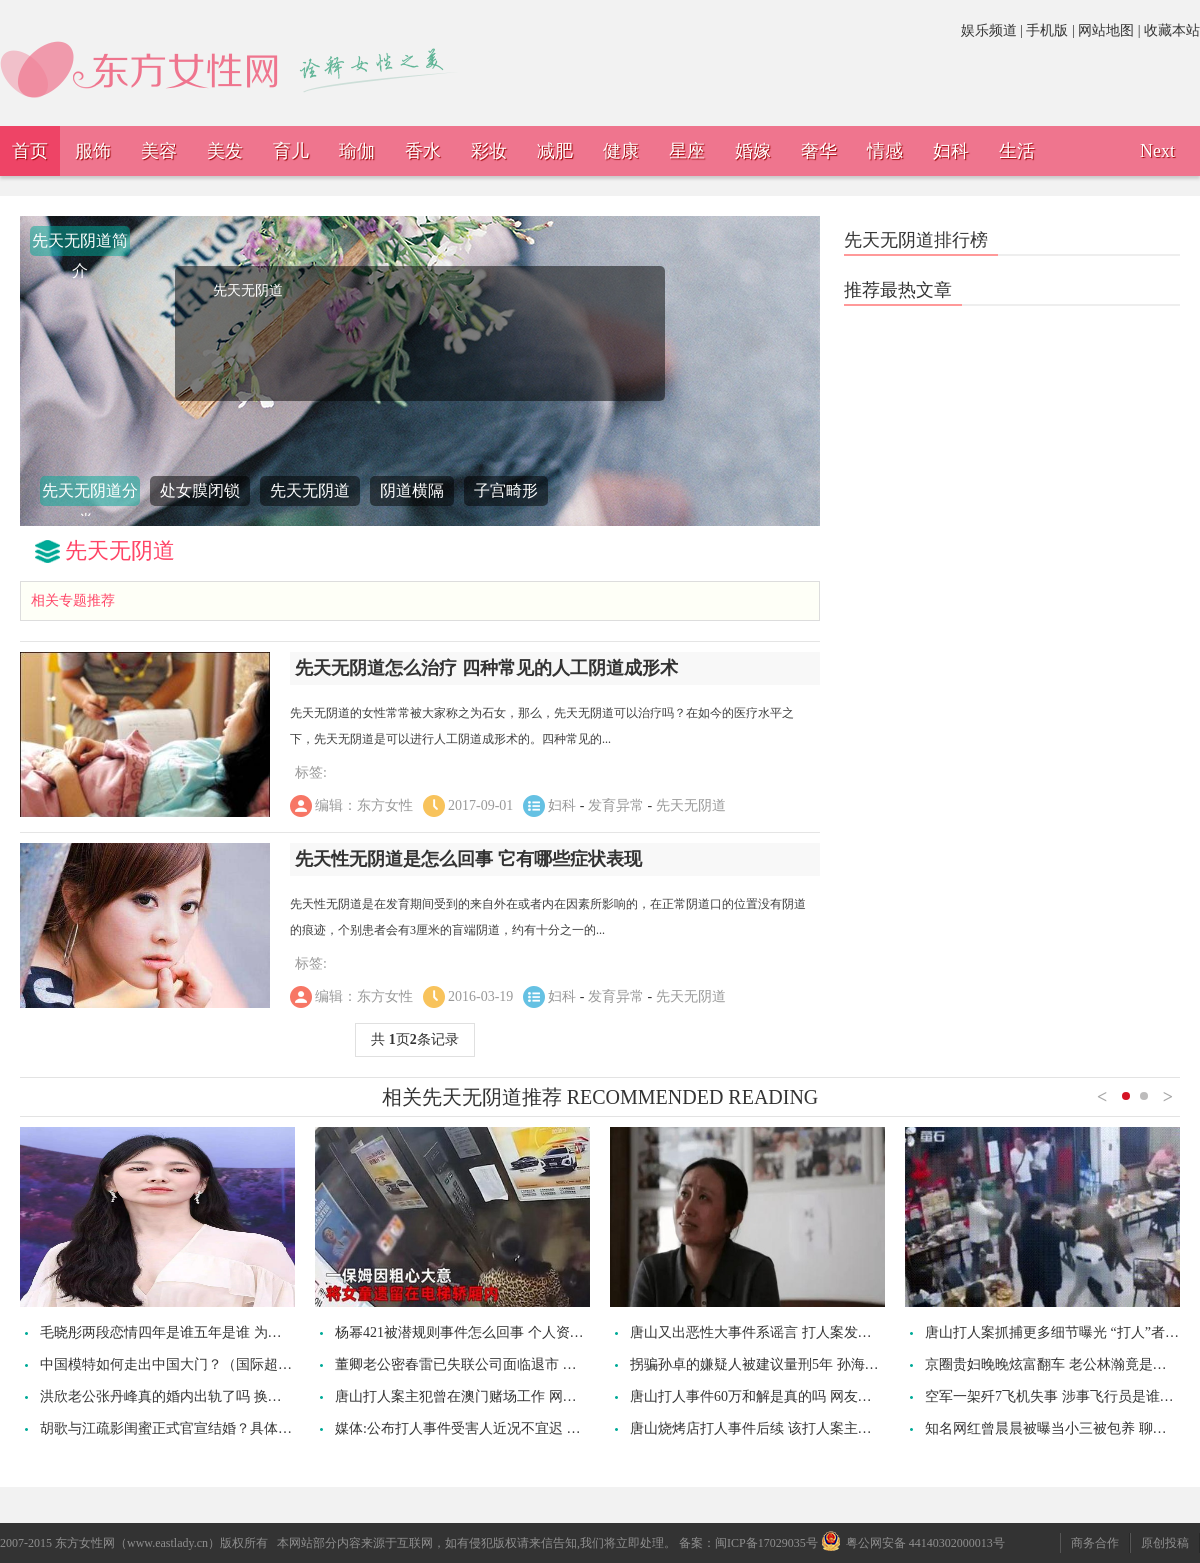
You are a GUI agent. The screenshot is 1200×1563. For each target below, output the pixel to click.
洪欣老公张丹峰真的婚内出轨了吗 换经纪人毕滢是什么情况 (224, 1396)
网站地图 (1106, 30)
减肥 (555, 151)
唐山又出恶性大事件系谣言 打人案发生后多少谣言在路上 (807, 1332)
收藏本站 (1172, 30)
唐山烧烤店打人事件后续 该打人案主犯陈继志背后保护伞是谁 (821, 1428)
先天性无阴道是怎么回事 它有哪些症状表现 (468, 859)
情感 (885, 151)
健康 (621, 151)
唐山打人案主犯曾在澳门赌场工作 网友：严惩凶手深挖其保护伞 (533, 1396)
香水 (423, 151)
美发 (225, 151)
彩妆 (489, 151)
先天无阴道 (310, 490)
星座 (687, 151)
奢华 (819, 151)
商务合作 (1095, 1543)
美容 (159, 151)
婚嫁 (753, 151)
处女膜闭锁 (200, 490)
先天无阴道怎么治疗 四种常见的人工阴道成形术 (486, 668)
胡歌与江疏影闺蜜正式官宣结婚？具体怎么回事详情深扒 (215, 1428)
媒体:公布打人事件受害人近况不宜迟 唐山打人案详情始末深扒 (527, 1428)
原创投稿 (1165, 1543)
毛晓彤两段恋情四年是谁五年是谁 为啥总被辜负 (189, 1332)
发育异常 (616, 805)
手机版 (1047, 30)
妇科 (951, 151)
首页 (30, 151)
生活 (1017, 151)
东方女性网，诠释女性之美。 (235, 62)
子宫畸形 (506, 490)
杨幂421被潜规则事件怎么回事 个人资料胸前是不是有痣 (508, 1332)
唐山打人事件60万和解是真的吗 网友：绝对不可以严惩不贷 (814, 1396)
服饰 (93, 151)
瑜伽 (357, 151)
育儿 (291, 151)
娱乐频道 (989, 30)
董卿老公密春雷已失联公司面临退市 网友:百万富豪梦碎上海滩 (527, 1364)
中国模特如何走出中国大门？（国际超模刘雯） (187, 1364)
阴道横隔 (412, 490)
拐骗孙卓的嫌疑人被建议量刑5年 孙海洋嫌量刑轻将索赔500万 (821, 1364)
